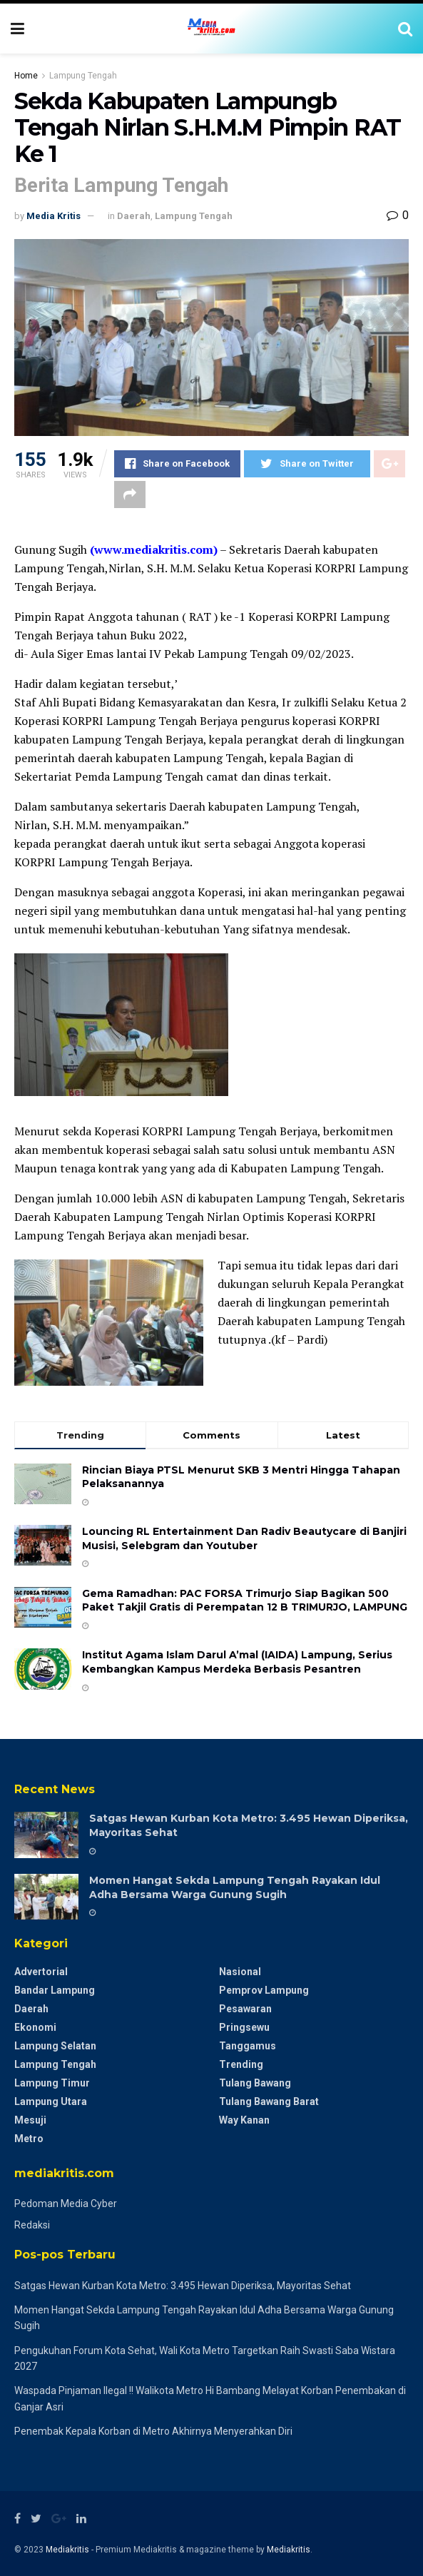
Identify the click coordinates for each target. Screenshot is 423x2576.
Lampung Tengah (83, 76)
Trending (241, 2064)
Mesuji (30, 2120)
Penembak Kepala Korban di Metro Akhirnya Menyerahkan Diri (153, 2431)
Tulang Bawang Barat (269, 2101)
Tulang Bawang (255, 2083)
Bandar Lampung (54, 1990)
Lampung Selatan (55, 2046)
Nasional (240, 1971)
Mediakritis (67, 2550)
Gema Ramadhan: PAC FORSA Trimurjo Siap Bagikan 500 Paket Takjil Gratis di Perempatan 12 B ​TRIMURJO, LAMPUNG (244, 1600)
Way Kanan (244, 2120)
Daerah (134, 216)
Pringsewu (244, 2027)
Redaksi (32, 2225)
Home (26, 76)
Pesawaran (245, 2008)
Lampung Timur (52, 2083)
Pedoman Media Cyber (65, 2203)
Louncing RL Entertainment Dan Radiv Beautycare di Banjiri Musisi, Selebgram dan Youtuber (244, 1538)
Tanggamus (247, 2046)
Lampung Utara (50, 2101)
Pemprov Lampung (264, 1990)
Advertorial (41, 1971)
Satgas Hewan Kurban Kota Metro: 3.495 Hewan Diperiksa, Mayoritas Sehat (182, 2285)
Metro (29, 2138)
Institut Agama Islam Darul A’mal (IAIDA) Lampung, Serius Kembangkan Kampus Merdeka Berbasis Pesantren (237, 1661)
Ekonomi (35, 2027)
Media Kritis (53, 216)
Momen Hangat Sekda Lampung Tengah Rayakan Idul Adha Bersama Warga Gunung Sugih (234, 1887)
